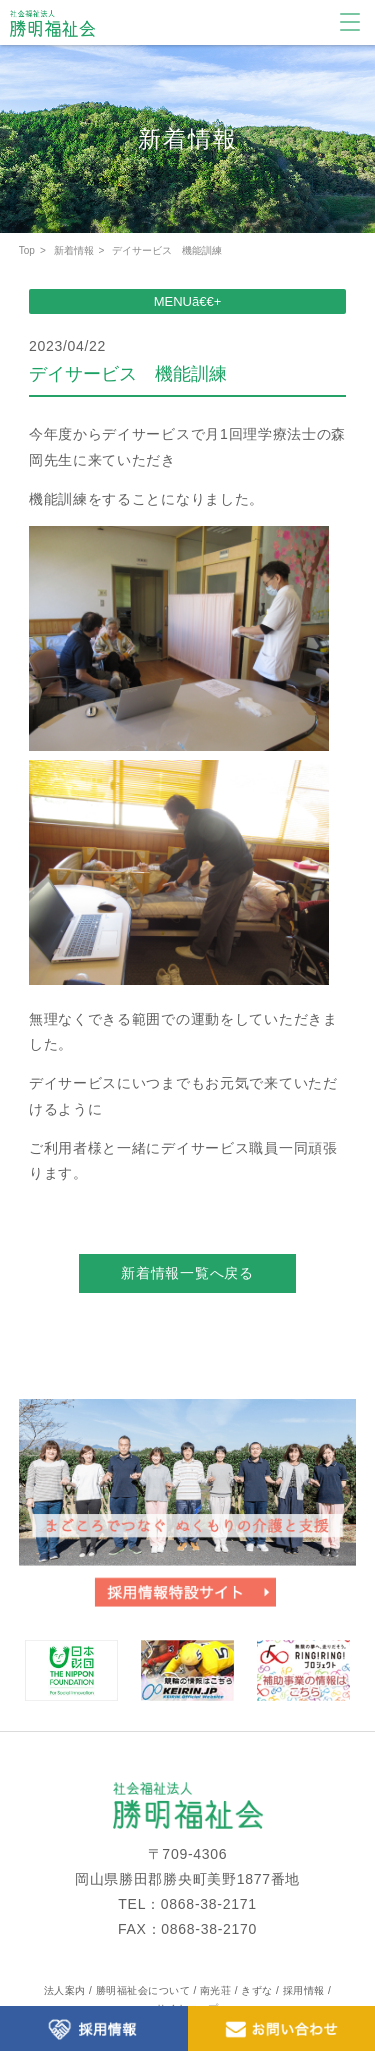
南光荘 (216, 1990)
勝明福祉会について (143, 1990)
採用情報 (304, 1990)
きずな (257, 1990)
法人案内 (65, 1990)
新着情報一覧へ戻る (187, 1273)
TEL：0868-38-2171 (187, 1904)
